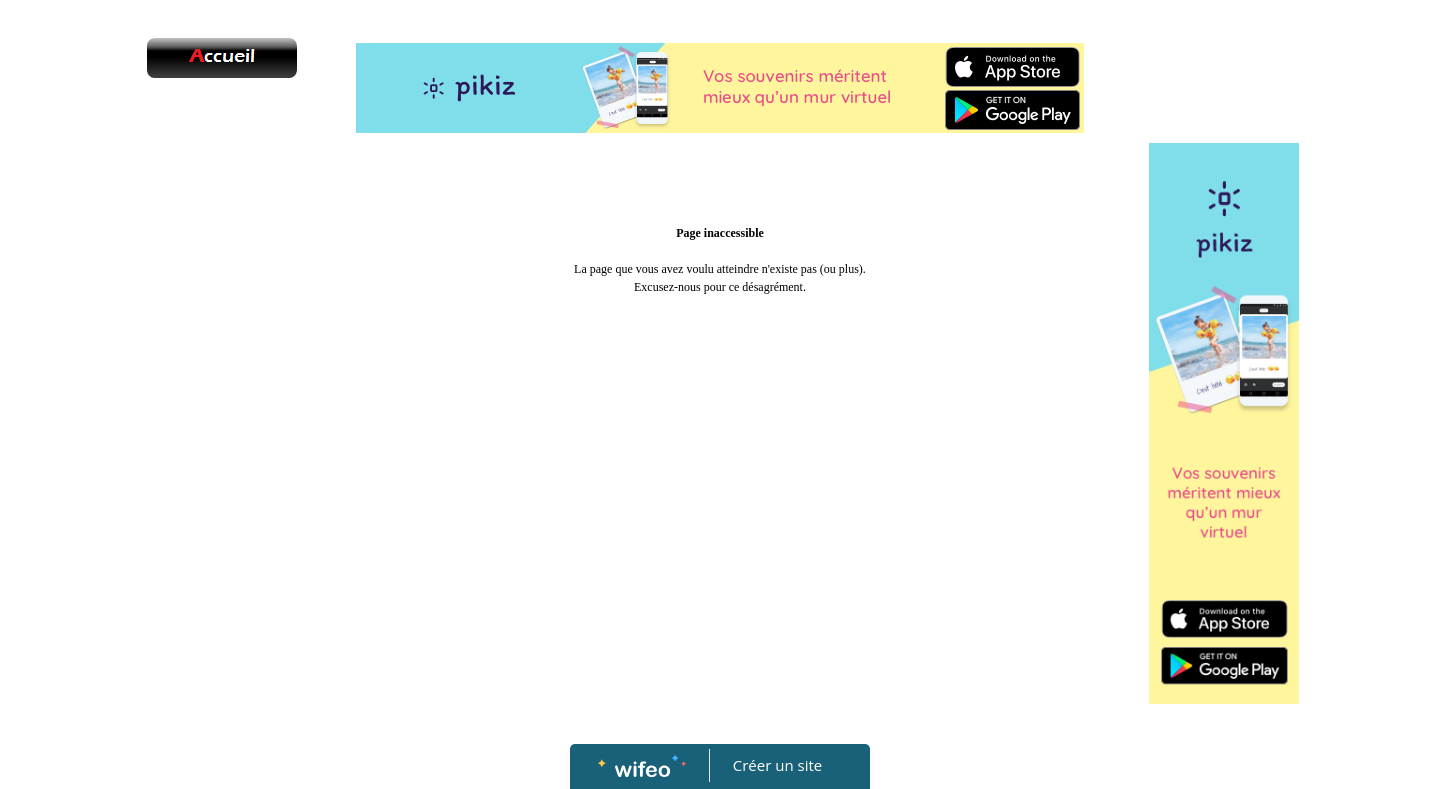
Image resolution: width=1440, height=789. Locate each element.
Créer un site (777, 765)
